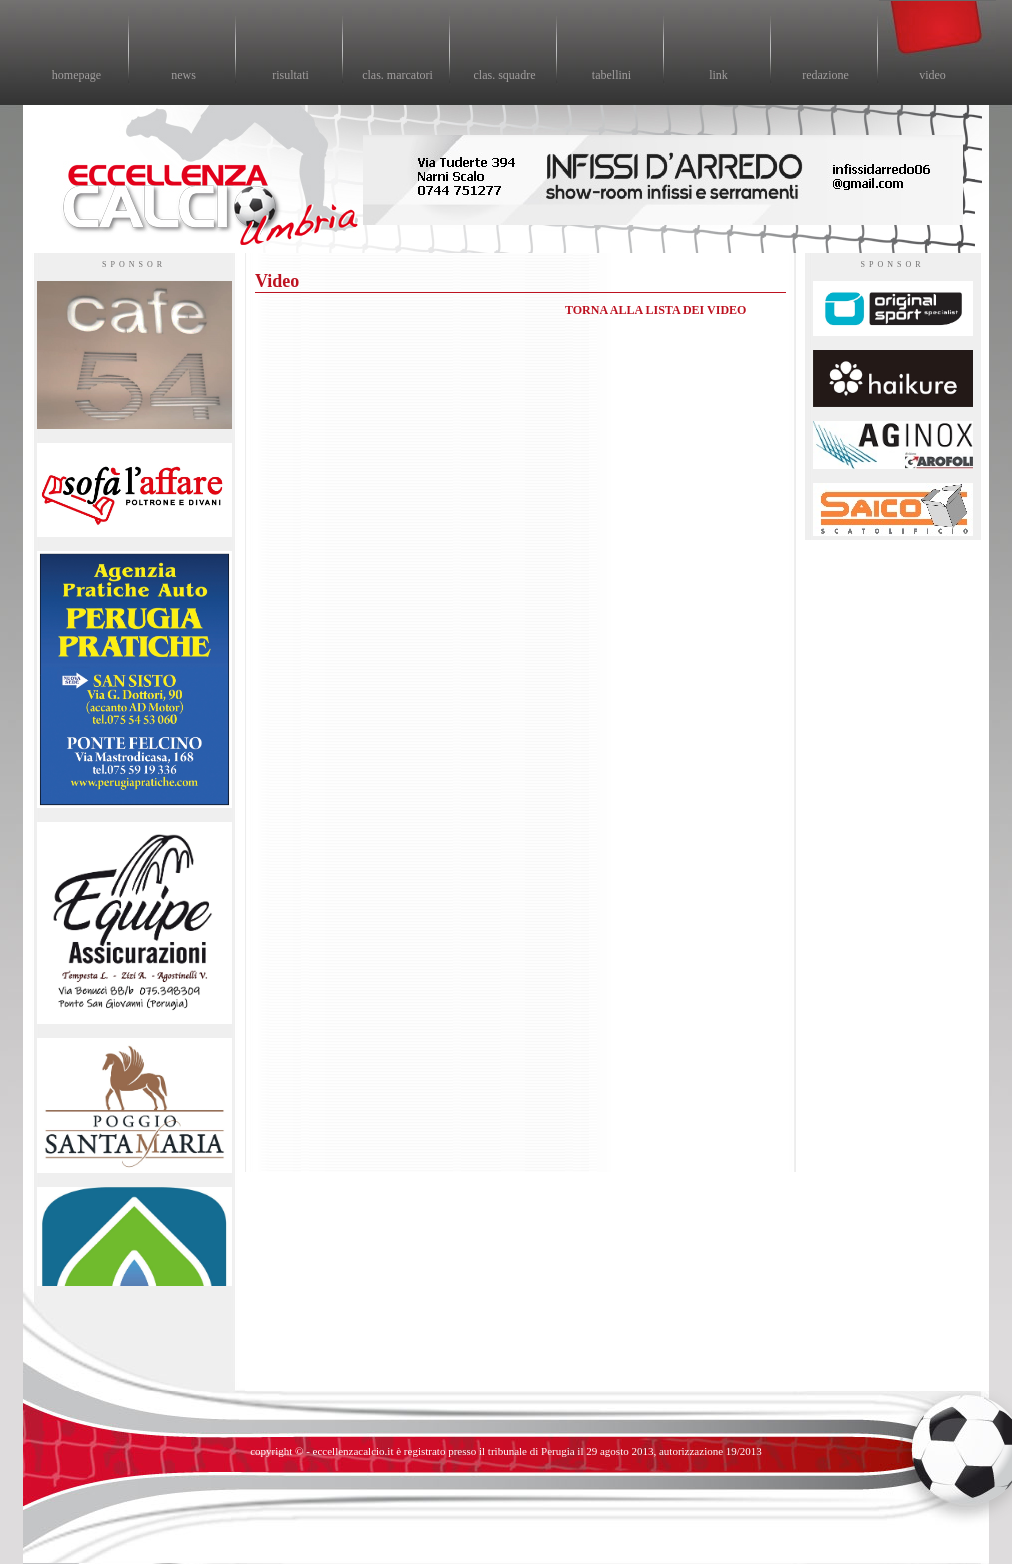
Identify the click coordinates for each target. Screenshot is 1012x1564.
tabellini (611, 75)
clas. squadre (505, 75)
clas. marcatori (397, 75)
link (718, 75)
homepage (76, 75)
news (183, 75)
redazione (825, 75)
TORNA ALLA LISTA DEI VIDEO (655, 310)
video (932, 75)
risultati (290, 75)
